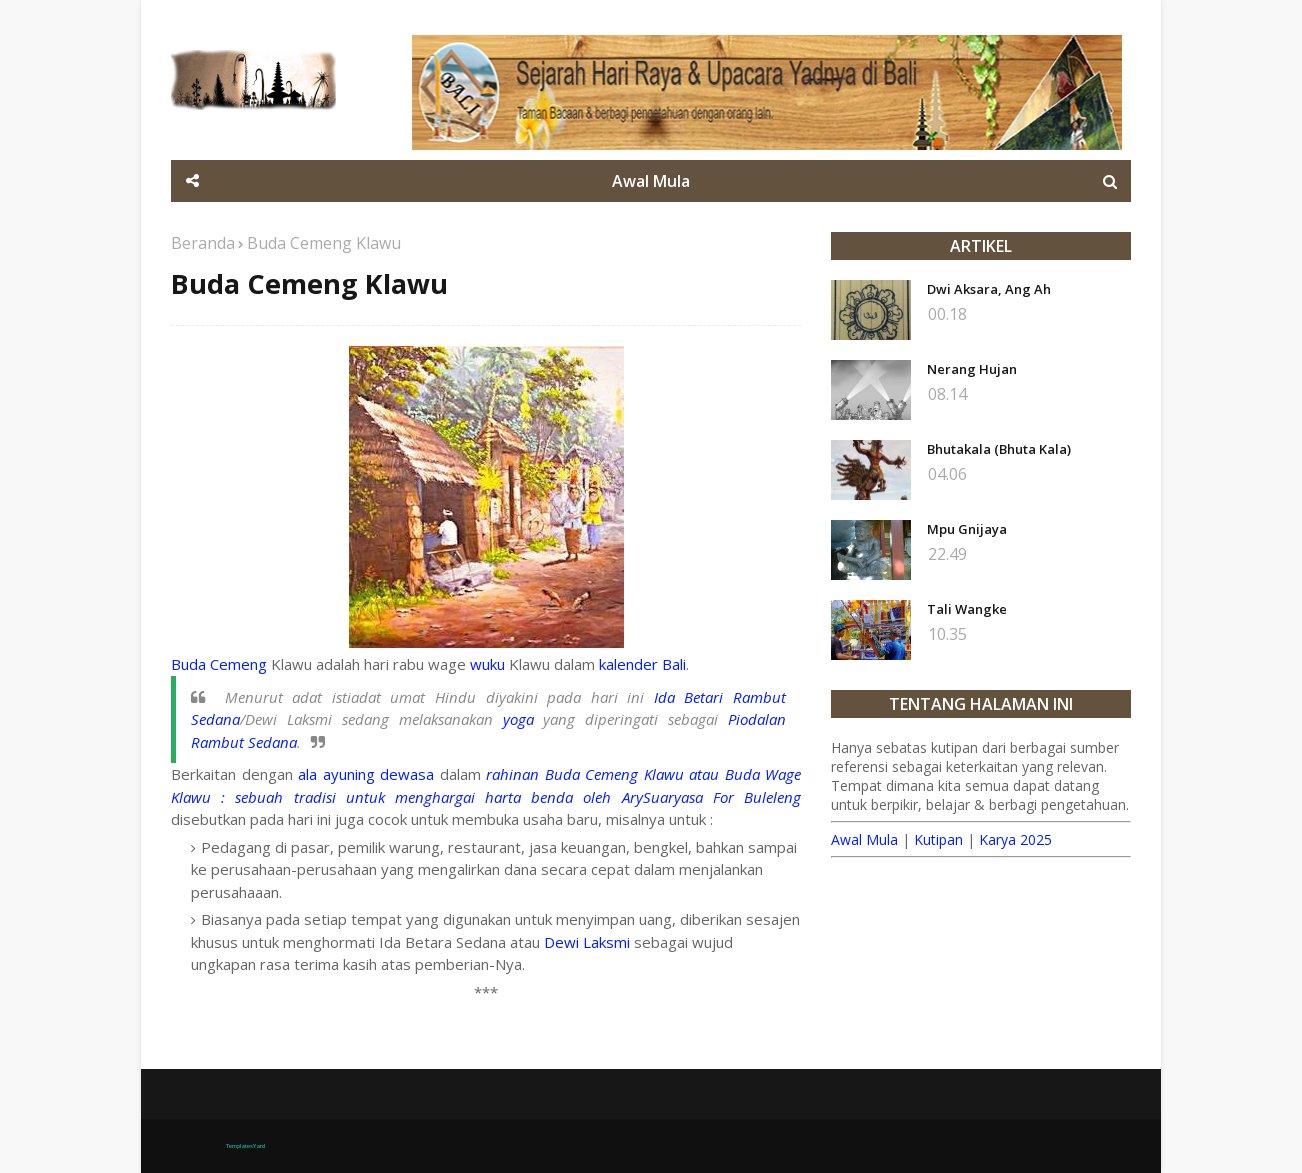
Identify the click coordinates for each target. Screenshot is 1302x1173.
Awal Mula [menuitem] (651, 181)
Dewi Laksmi (587, 942)
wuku (487, 664)
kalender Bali (642, 664)
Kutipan (938, 839)
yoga (518, 719)
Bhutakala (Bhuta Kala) (999, 449)
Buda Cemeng (219, 664)
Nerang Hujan (972, 369)
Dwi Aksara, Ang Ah (989, 289)
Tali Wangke (967, 609)
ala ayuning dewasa (366, 774)
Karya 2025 (1015, 839)
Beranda (203, 243)
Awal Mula (864, 839)
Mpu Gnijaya (967, 529)
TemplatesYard (245, 1146)
